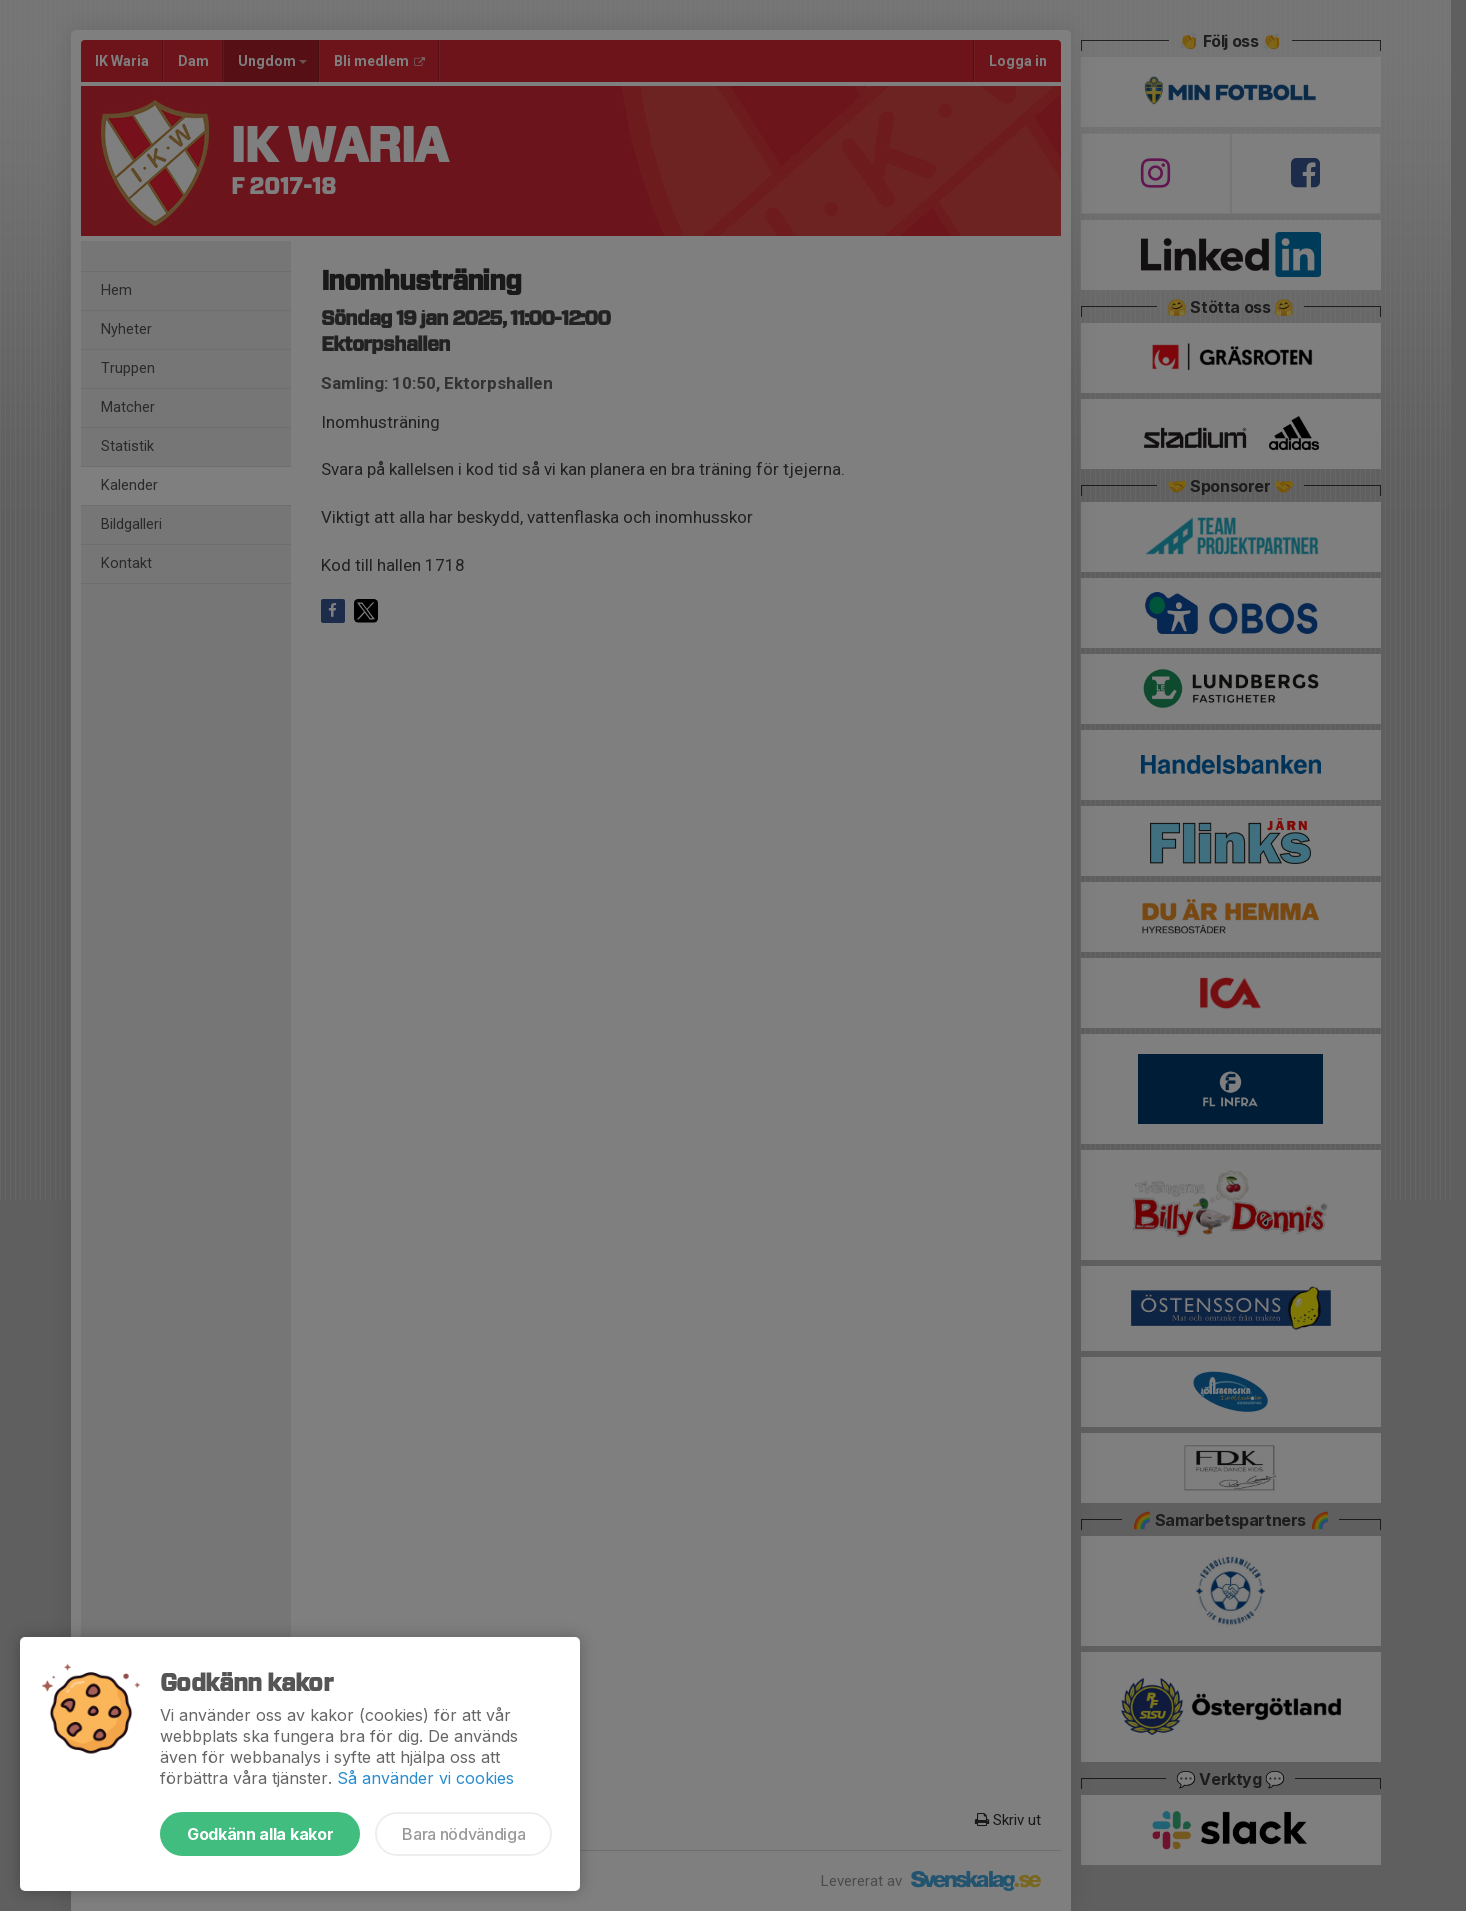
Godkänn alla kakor (260, 1834)
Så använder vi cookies (425, 1778)
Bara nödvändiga (463, 1834)
